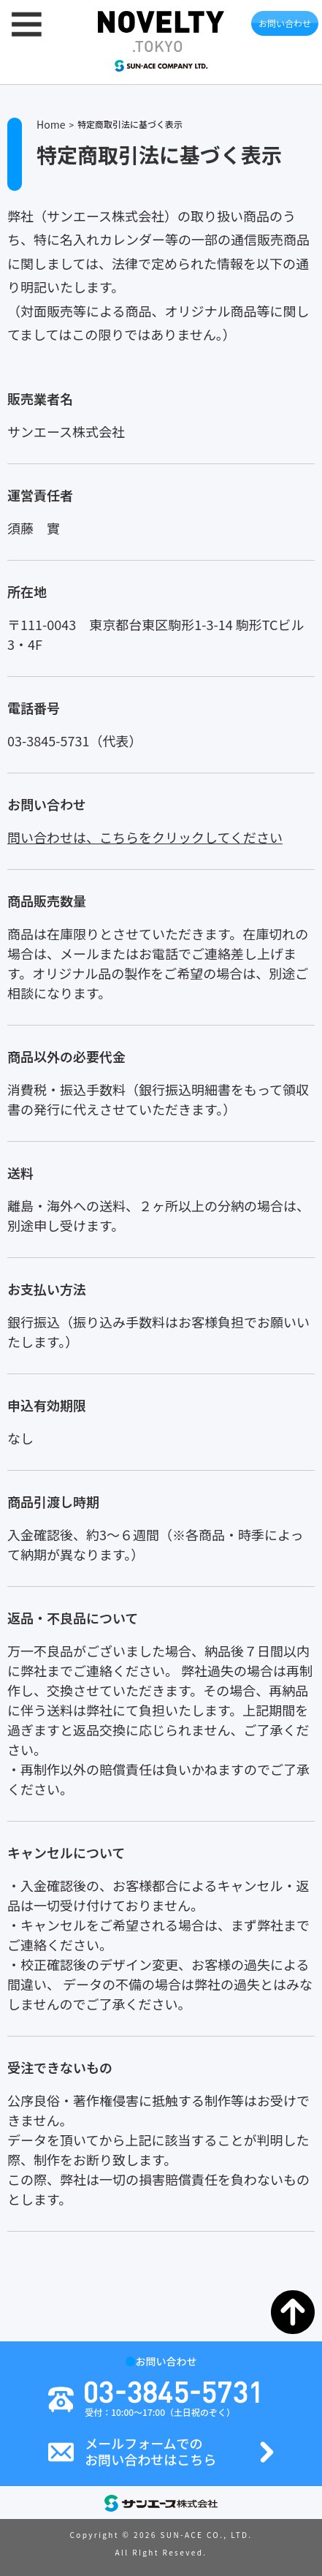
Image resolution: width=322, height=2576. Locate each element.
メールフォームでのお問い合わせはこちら (150, 2451)
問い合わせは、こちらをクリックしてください (145, 836)
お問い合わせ (284, 23)
